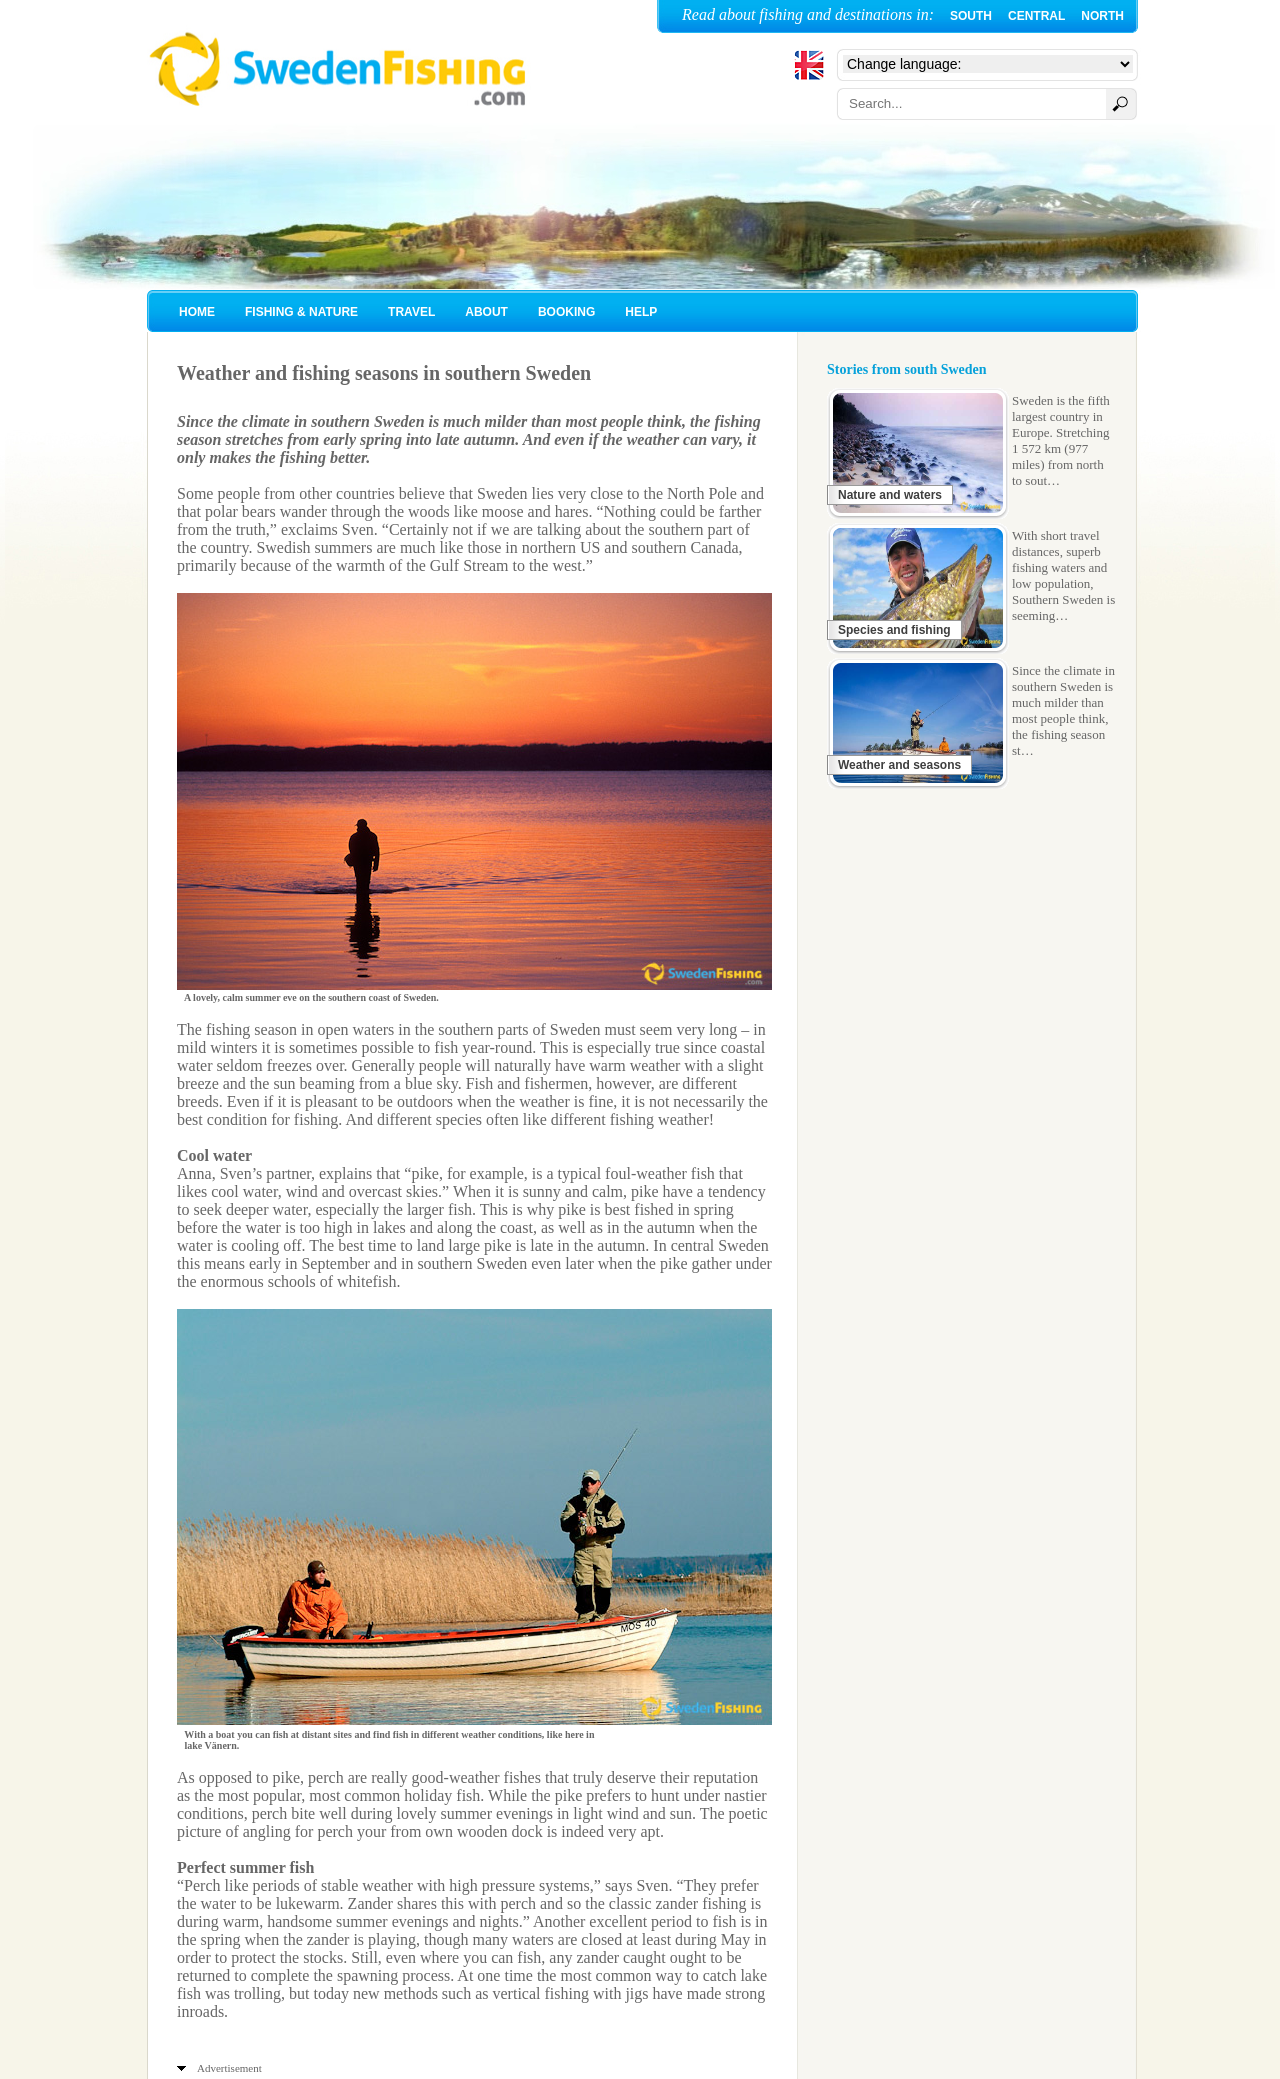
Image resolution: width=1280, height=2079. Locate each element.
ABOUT (486, 312)
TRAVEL (411, 312)
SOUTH (971, 16)
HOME (197, 312)
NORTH (1102, 16)
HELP (641, 312)
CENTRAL (1036, 16)
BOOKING (566, 312)
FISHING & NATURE (301, 312)
